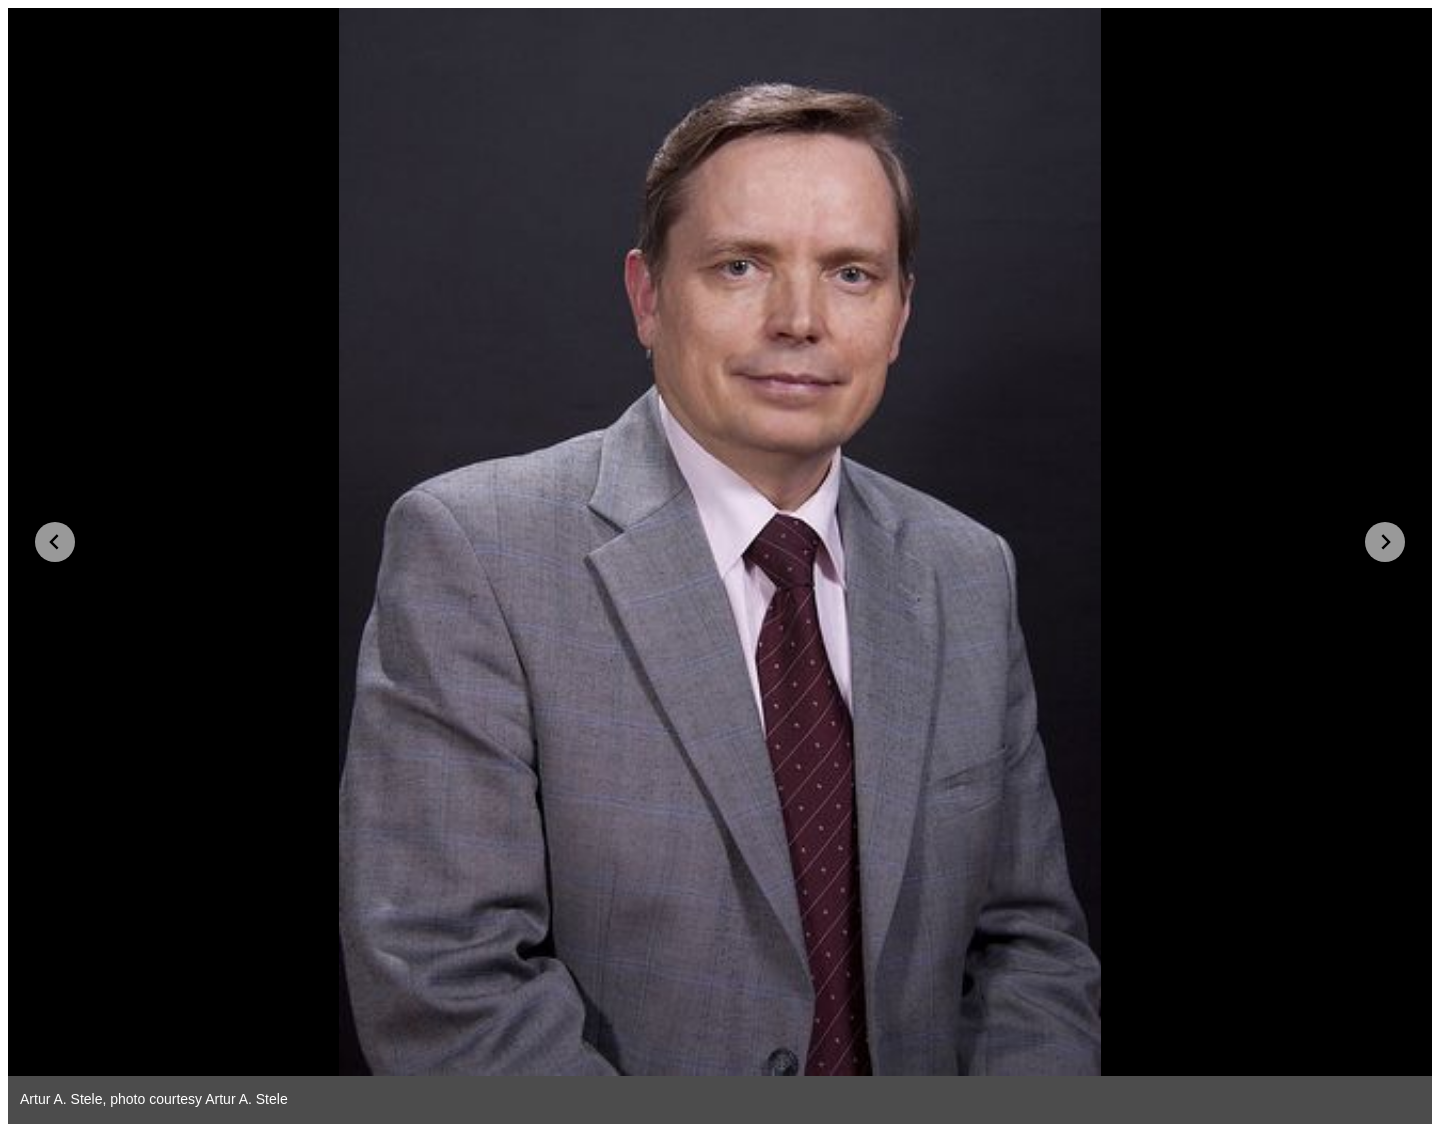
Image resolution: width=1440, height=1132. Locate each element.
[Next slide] (1385, 542)
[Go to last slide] (55, 542)
